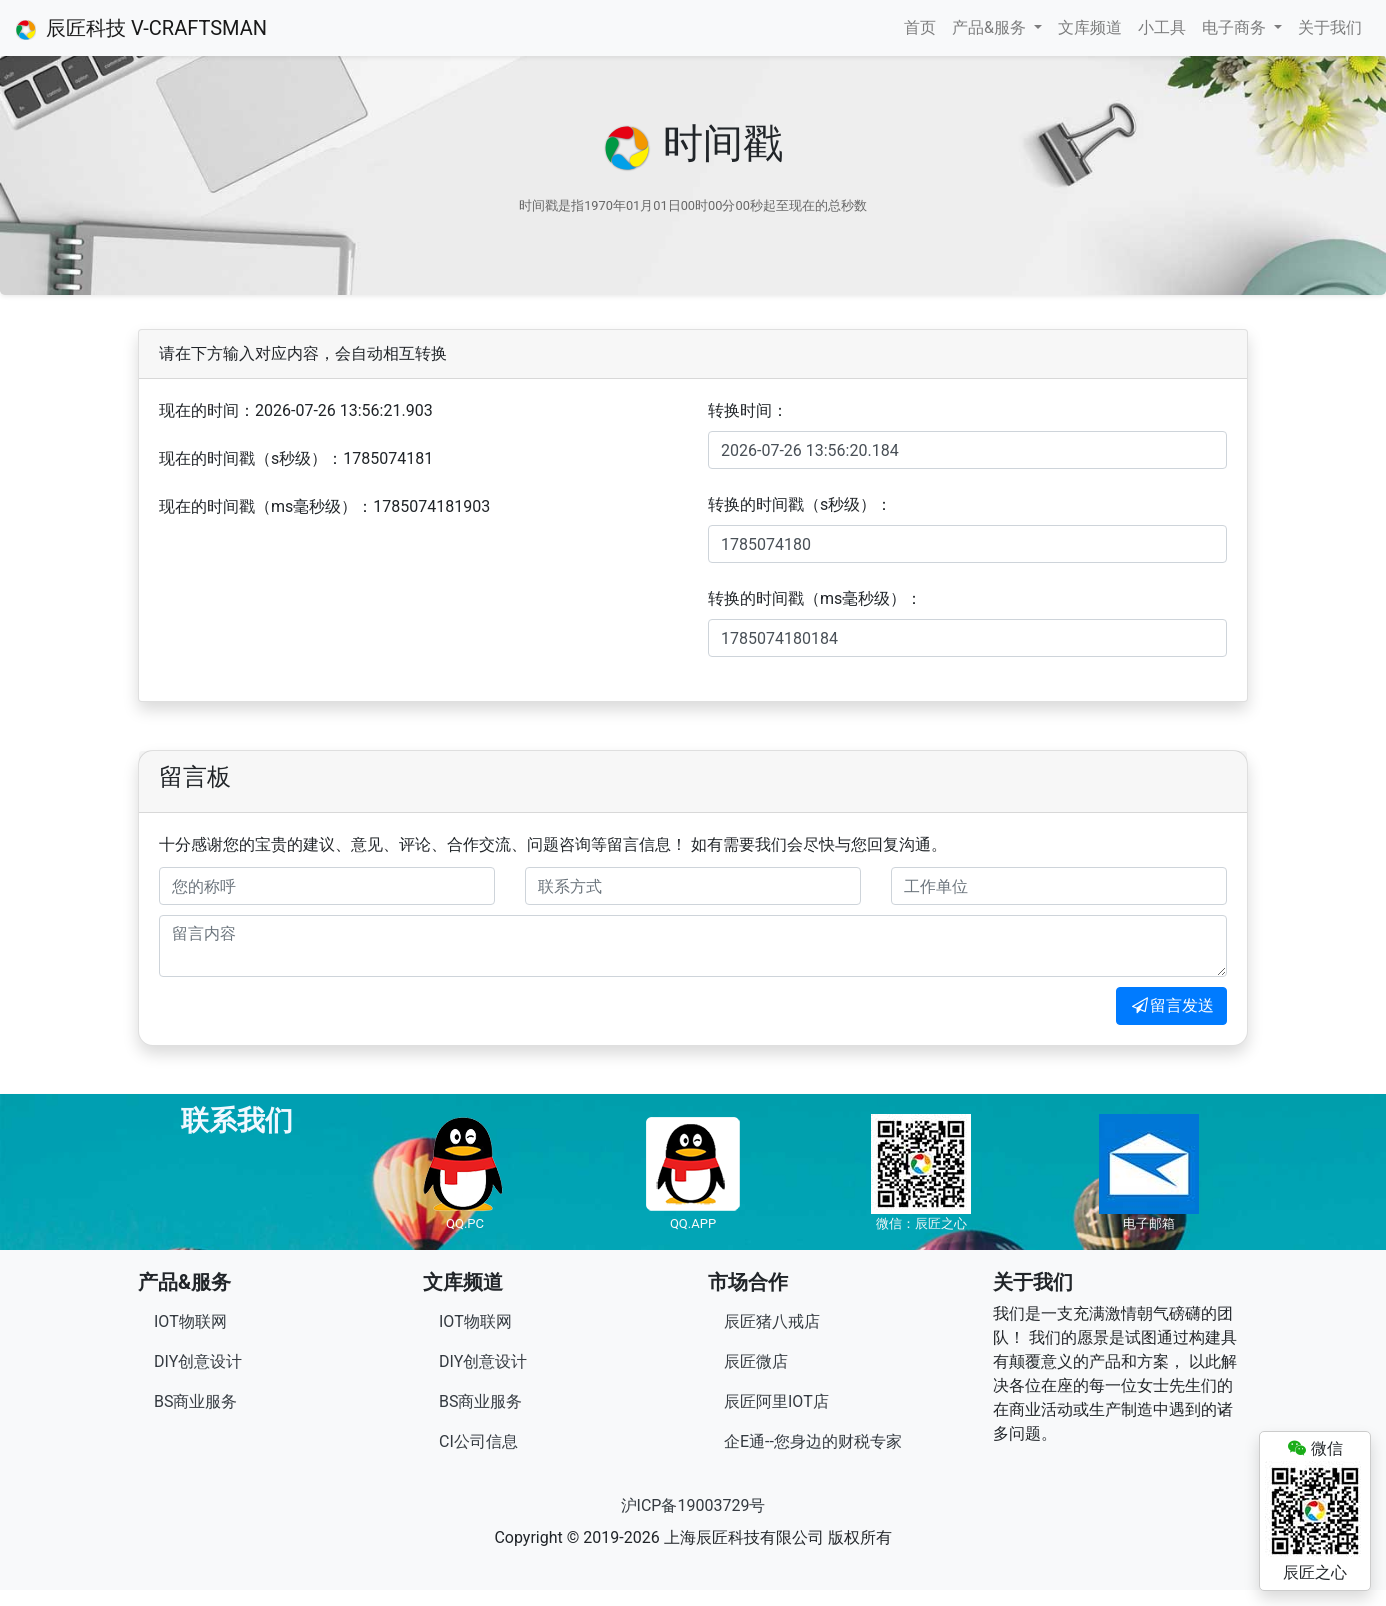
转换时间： (748, 410)
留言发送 (1171, 1005)
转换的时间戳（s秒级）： (800, 504)
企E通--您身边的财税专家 (813, 1441)
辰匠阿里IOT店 (776, 1401)
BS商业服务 (195, 1401)
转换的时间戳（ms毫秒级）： (815, 598)
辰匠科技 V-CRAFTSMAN (141, 28)
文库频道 (1090, 27)
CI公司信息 (478, 1441)
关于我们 (1330, 27)
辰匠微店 (756, 1361)
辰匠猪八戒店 (772, 1321)
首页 (920, 27)
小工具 (1162, 27)
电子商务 (1236, 27)
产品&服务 (991, 27)
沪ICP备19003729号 (693, 1505)
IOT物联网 (190, 1321)
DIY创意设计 (198, 1361)
